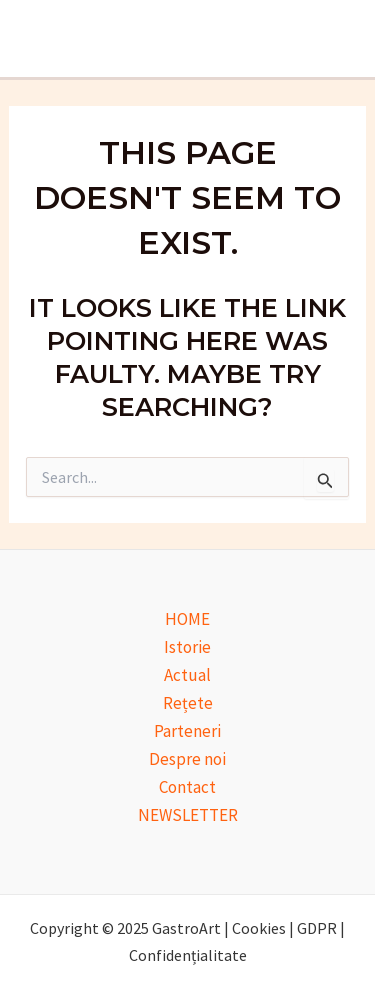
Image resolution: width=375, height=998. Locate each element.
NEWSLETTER (188, 815)
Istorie (187, 647)
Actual (187, 675)
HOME (187, 619)
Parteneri (187, 731)
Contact (187, 787)
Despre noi (187, 759)
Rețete (188, 703)
